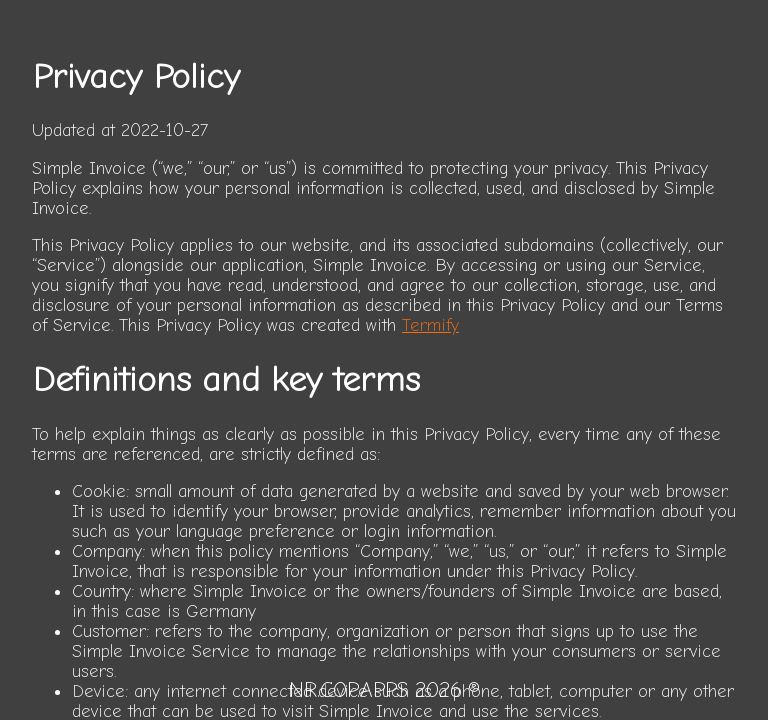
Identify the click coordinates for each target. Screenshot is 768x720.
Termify (430, 325)
